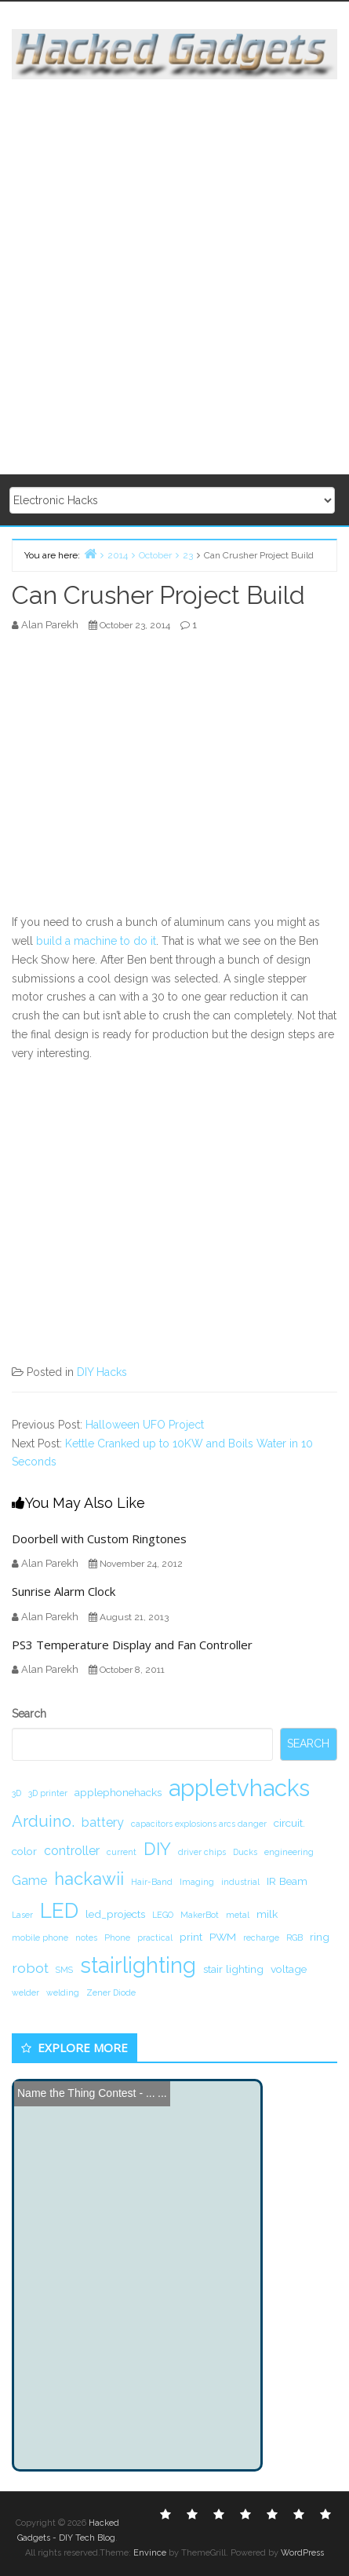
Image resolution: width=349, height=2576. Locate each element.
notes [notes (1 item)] (86, 1937)
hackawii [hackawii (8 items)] (89, 1878)
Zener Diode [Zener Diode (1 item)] (111, 1992)
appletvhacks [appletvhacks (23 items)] (239, 1788)
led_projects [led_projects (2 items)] (115, 1914)
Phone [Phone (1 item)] (117, 1937)
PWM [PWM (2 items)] (222, 1936)
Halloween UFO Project (144, 1424)
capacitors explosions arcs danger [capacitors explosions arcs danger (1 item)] (199, 1823)
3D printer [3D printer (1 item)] (47, 1793)
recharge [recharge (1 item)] (261, 1937)
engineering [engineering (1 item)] (289, 1852)
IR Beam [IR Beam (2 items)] (287, 1881)
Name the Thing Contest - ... (86, 2093)
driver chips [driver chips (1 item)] (202, 1852)
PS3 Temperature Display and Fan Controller (132, 1644)
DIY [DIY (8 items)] (157, 1849)
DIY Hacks (102, 1372)
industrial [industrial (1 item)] (240, 1881)
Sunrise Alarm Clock (63, 1591)
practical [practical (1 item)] (155, 1937)
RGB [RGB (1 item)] (294, 1937)
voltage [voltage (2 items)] (289, 1969)
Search (29, 1713)
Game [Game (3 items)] (29, 1880)
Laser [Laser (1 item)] (22, 1914)
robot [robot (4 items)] (30, 1967)
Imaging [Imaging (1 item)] (197, 1881)
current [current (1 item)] (121, 1852)
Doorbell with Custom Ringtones (99, 1538)
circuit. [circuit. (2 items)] (289, 1823)
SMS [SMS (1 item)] (64, 1969)
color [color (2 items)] (24, 1851)
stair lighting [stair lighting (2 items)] (233, 1969)
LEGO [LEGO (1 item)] (162, 1914)
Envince (149, 2553)
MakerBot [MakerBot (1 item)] (199, 1914)
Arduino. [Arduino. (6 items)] (43, 1821)
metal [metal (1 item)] (237, 1914)
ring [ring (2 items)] (319, 1936)
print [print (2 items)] (191, 1936)
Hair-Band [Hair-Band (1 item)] (152, 1881)
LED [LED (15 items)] (59, 1910)
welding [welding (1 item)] (62, 1992)
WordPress (302, 2553)
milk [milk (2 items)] (267, 1914)
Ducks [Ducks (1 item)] (245, 1852)
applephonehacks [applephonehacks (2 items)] (118, 1792)
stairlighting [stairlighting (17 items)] (138, 1965)
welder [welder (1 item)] (25, 1992)
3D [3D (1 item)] (16, 1793)
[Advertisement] (174, 277)
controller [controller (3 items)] (72, 1850)
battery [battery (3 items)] (103, 1822)
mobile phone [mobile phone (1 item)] (40, 1937)
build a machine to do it (96, 941)
